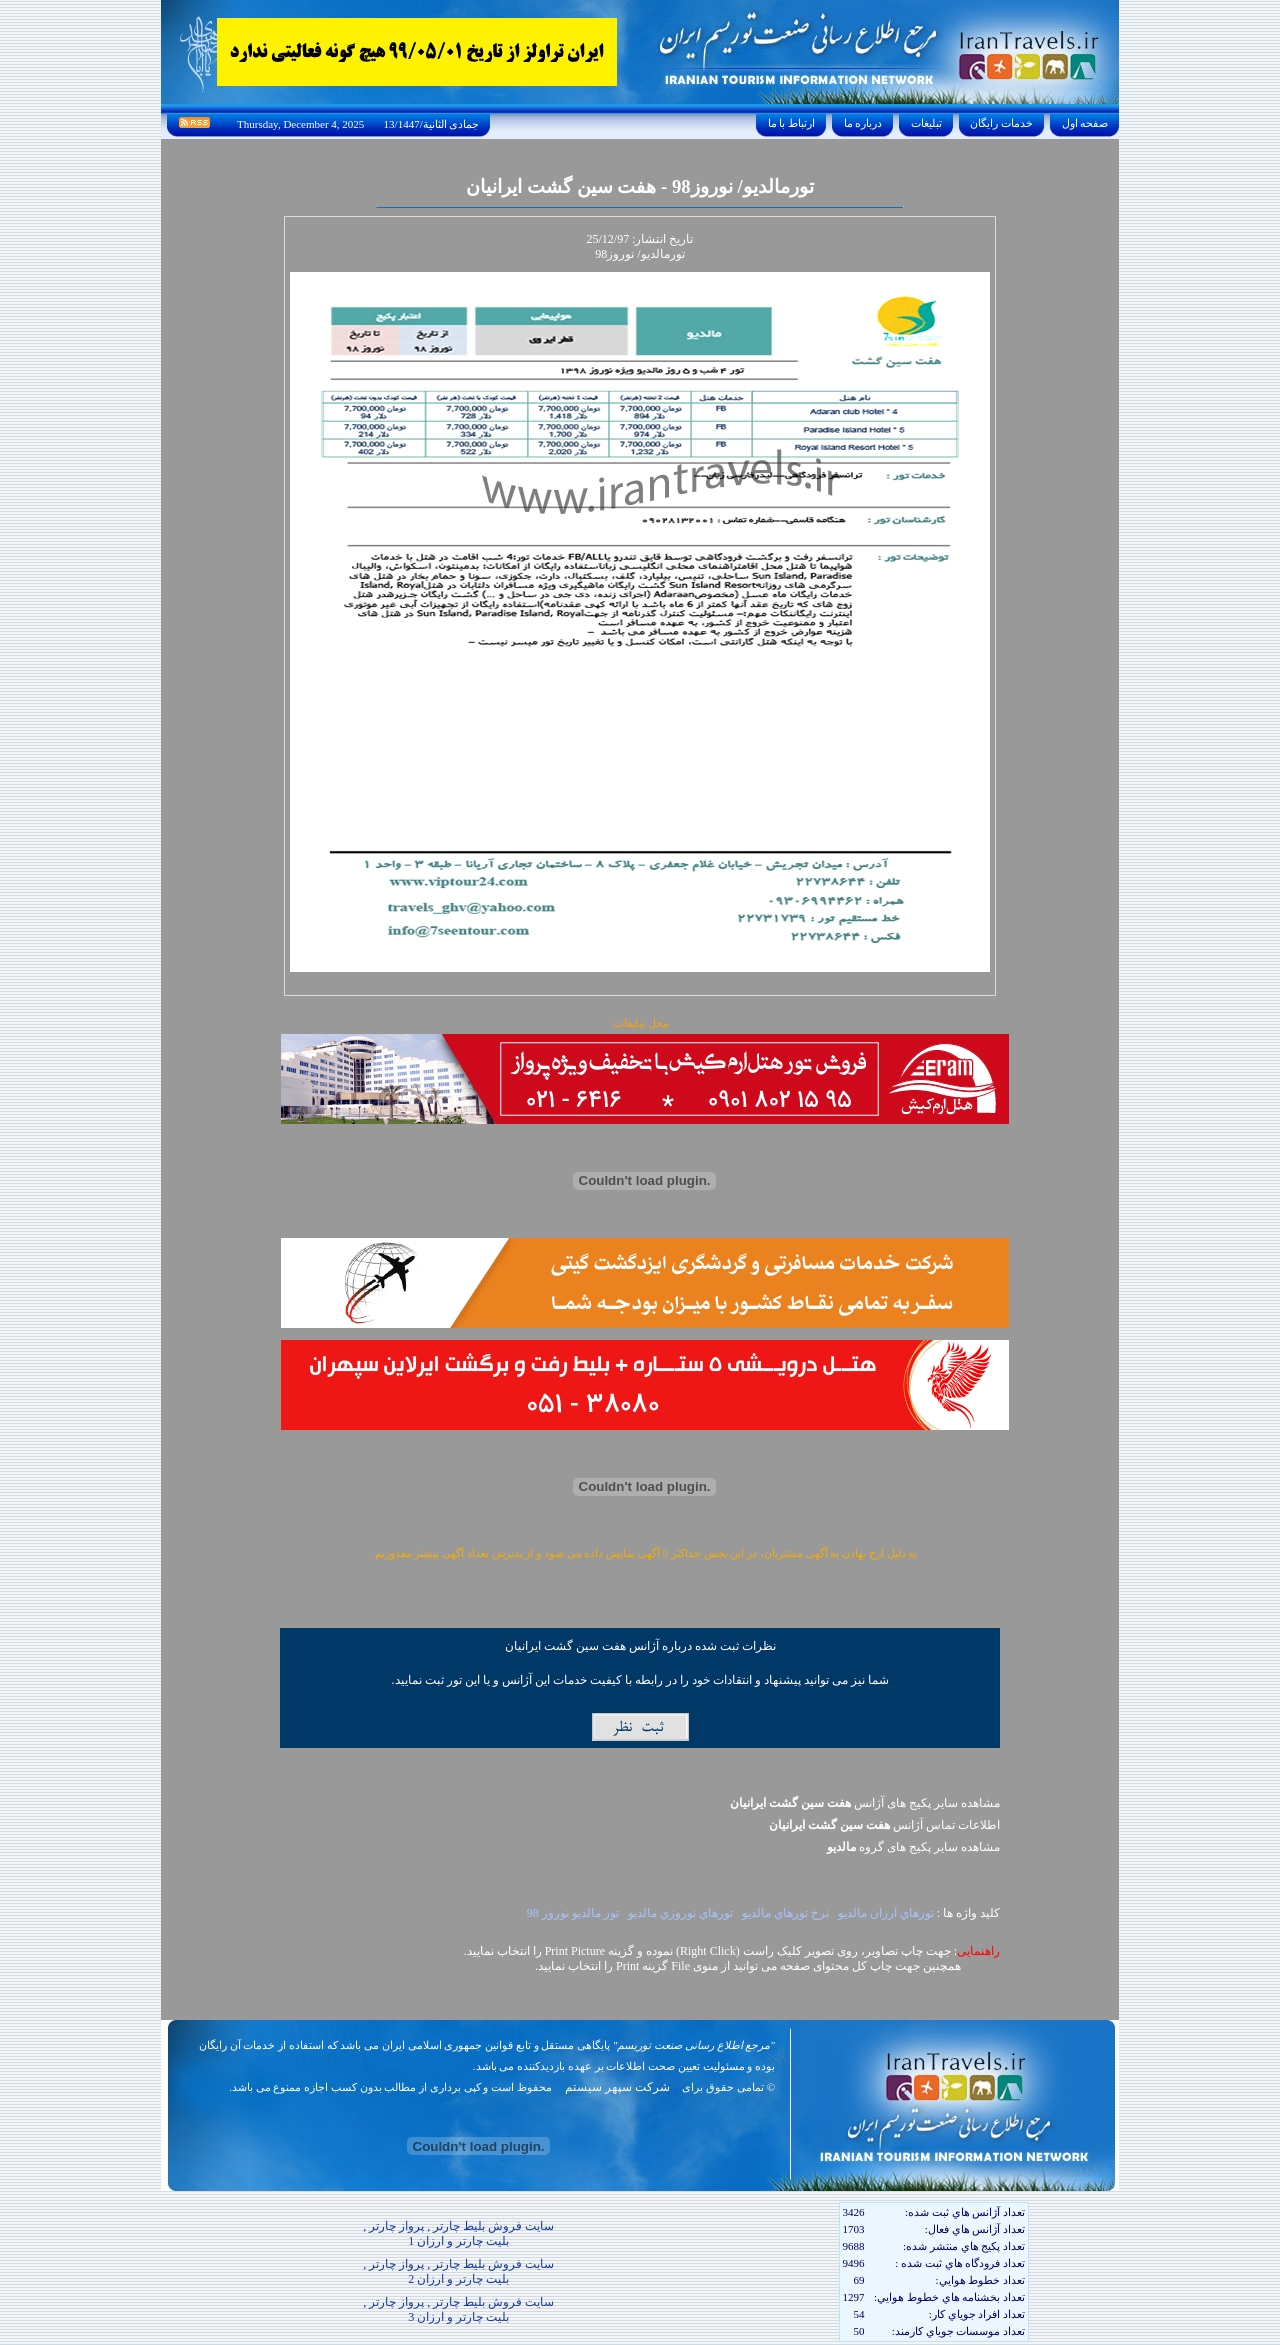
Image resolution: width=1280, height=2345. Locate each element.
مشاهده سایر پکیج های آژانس (865, 1803)
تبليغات (926, 123)
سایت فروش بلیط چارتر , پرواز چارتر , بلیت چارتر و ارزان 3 (458, 2309)
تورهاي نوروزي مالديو (680, 1913)
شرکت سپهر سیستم (617, 2087)
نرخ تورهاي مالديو (785, 1913)
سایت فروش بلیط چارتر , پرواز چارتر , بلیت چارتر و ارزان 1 (458, 2233)
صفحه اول (1085, 123)
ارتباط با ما (791, 123)
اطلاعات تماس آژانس (884, 1825)
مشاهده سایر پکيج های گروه (913, 1847)
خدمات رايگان (1002, 123)
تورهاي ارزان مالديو (886, 1913)
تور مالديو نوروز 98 (573, 1913)
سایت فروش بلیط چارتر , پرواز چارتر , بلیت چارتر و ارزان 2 (458, 2271)
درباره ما (863, 123)
